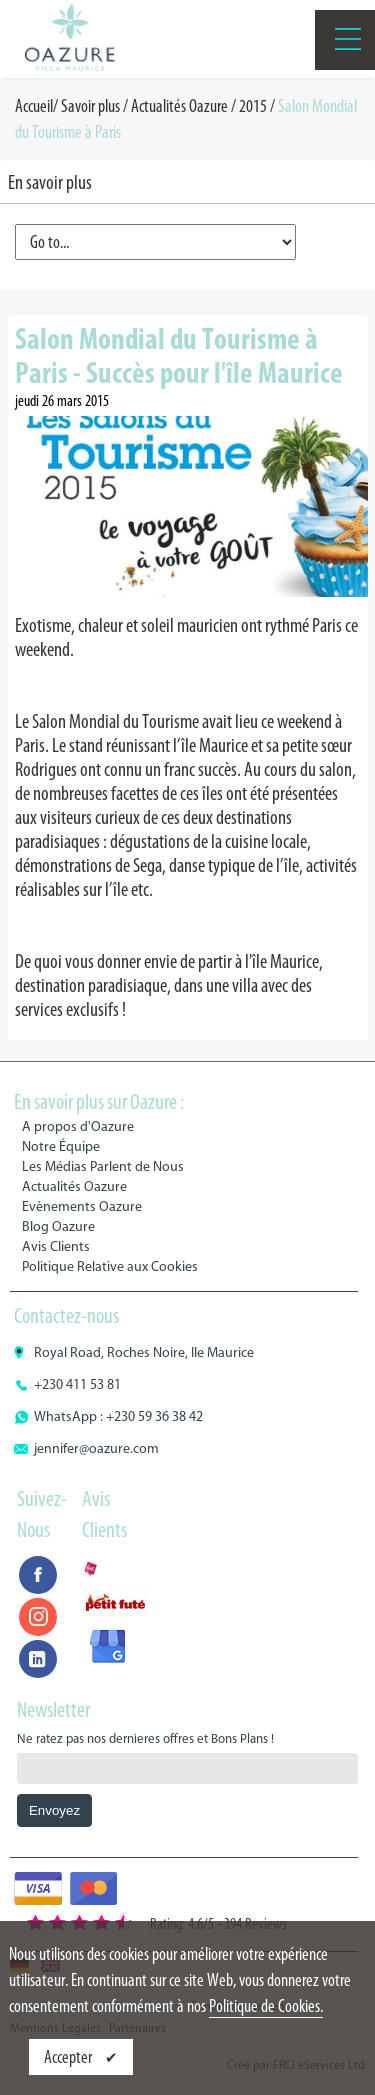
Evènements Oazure (82, 1206)
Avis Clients (56, 1246)
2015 (253, 106)
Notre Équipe (61, 1146)
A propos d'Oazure (78, 1126)
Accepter (69, 2057)
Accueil (34, 106)
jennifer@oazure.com (96, 1448)
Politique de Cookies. (266, 2006)
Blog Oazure (58, 1226)
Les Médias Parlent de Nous (103, 1166)
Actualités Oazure (179, 106)
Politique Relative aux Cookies (110, 1266)
